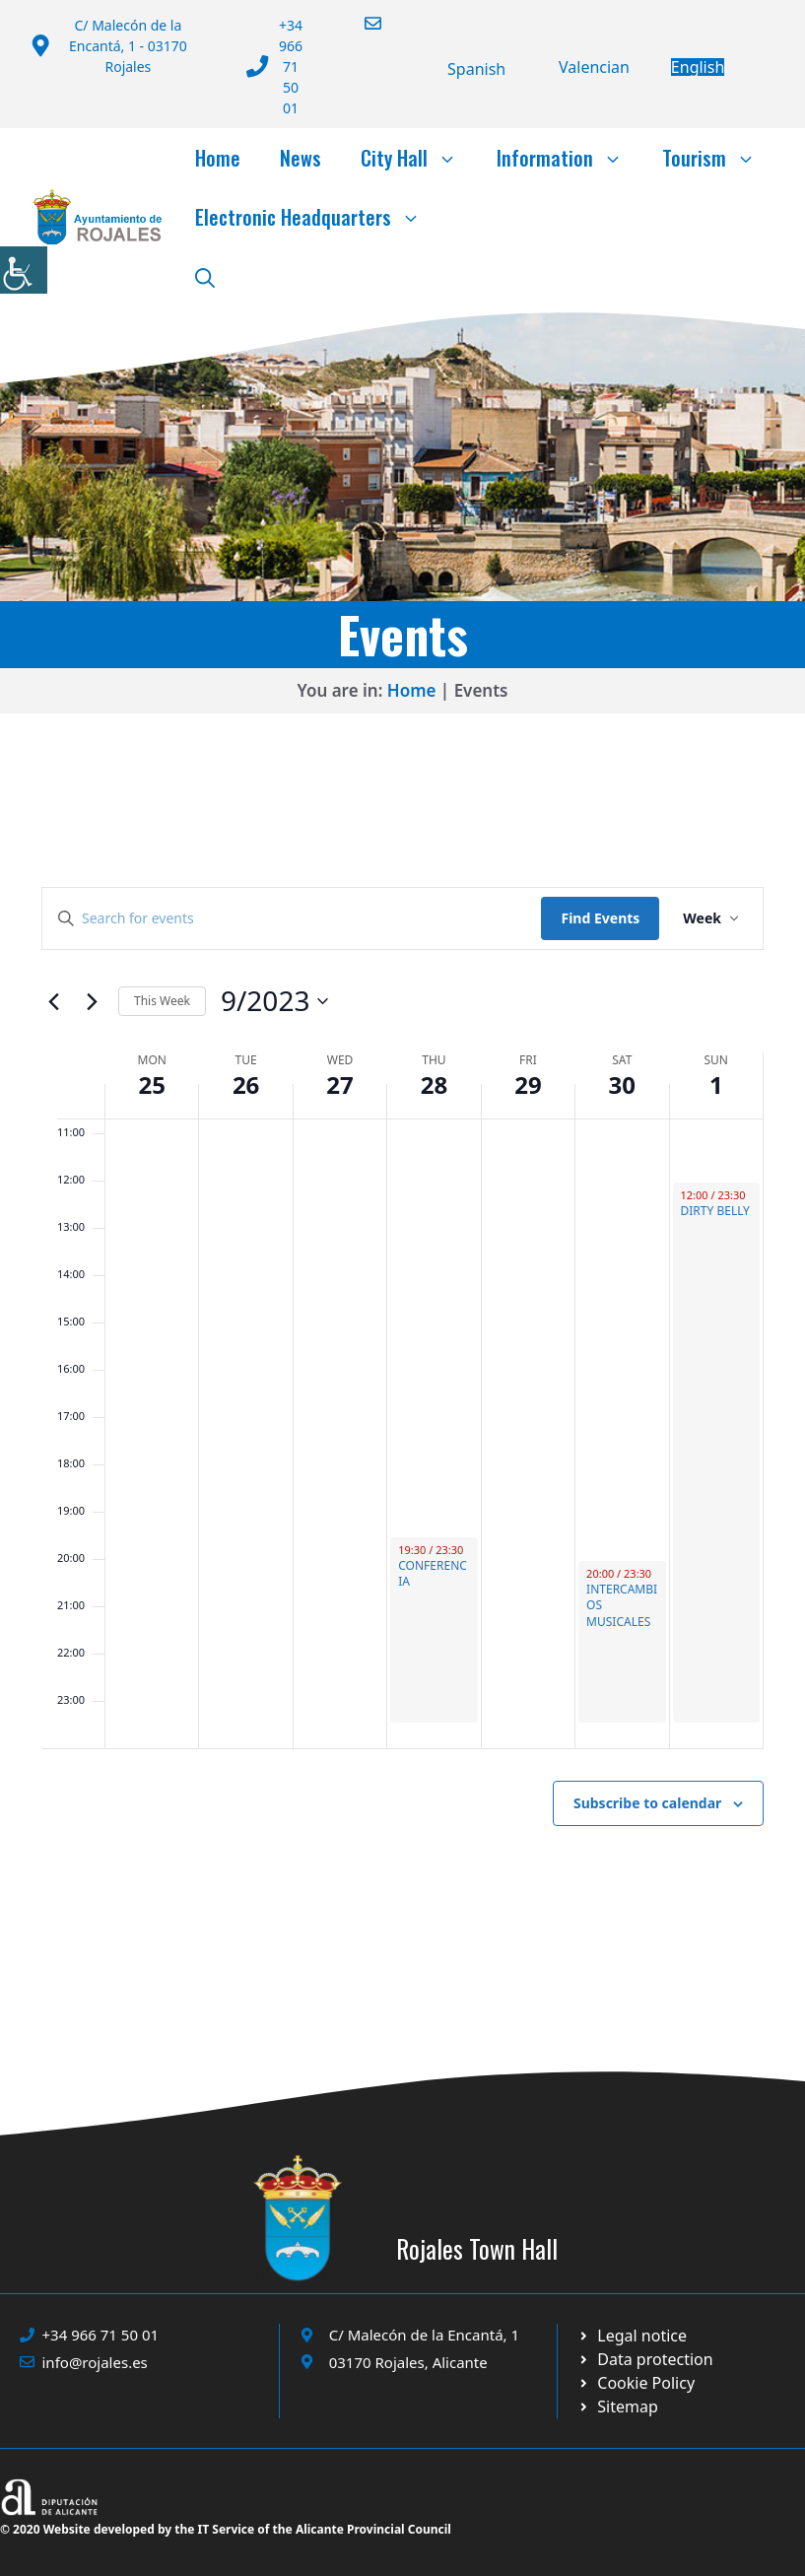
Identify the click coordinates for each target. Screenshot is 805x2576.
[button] (205, 275)
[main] (402, 1404)
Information (569, 157)
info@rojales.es (95, 2362)
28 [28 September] (434, 1084)
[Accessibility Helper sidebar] (23, 270)
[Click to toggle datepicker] (275, 1001)
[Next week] (91, 1001)
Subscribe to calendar (647, 1803)
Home (217, 157)
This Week (162, 1000)
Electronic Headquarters (317, 216)
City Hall (419, 157)
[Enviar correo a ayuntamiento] (360, 23)
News (300, 157)
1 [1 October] (716, 1084)
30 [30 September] (622, 1084)
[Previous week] (53, 1001)
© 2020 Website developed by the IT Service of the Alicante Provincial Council (225, 2529)
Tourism (718, 157)
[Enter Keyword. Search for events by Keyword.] (291, 919)
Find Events (600, 918)
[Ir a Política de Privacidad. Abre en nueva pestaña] (632, 2335)
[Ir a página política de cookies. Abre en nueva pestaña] (645, 2359)
